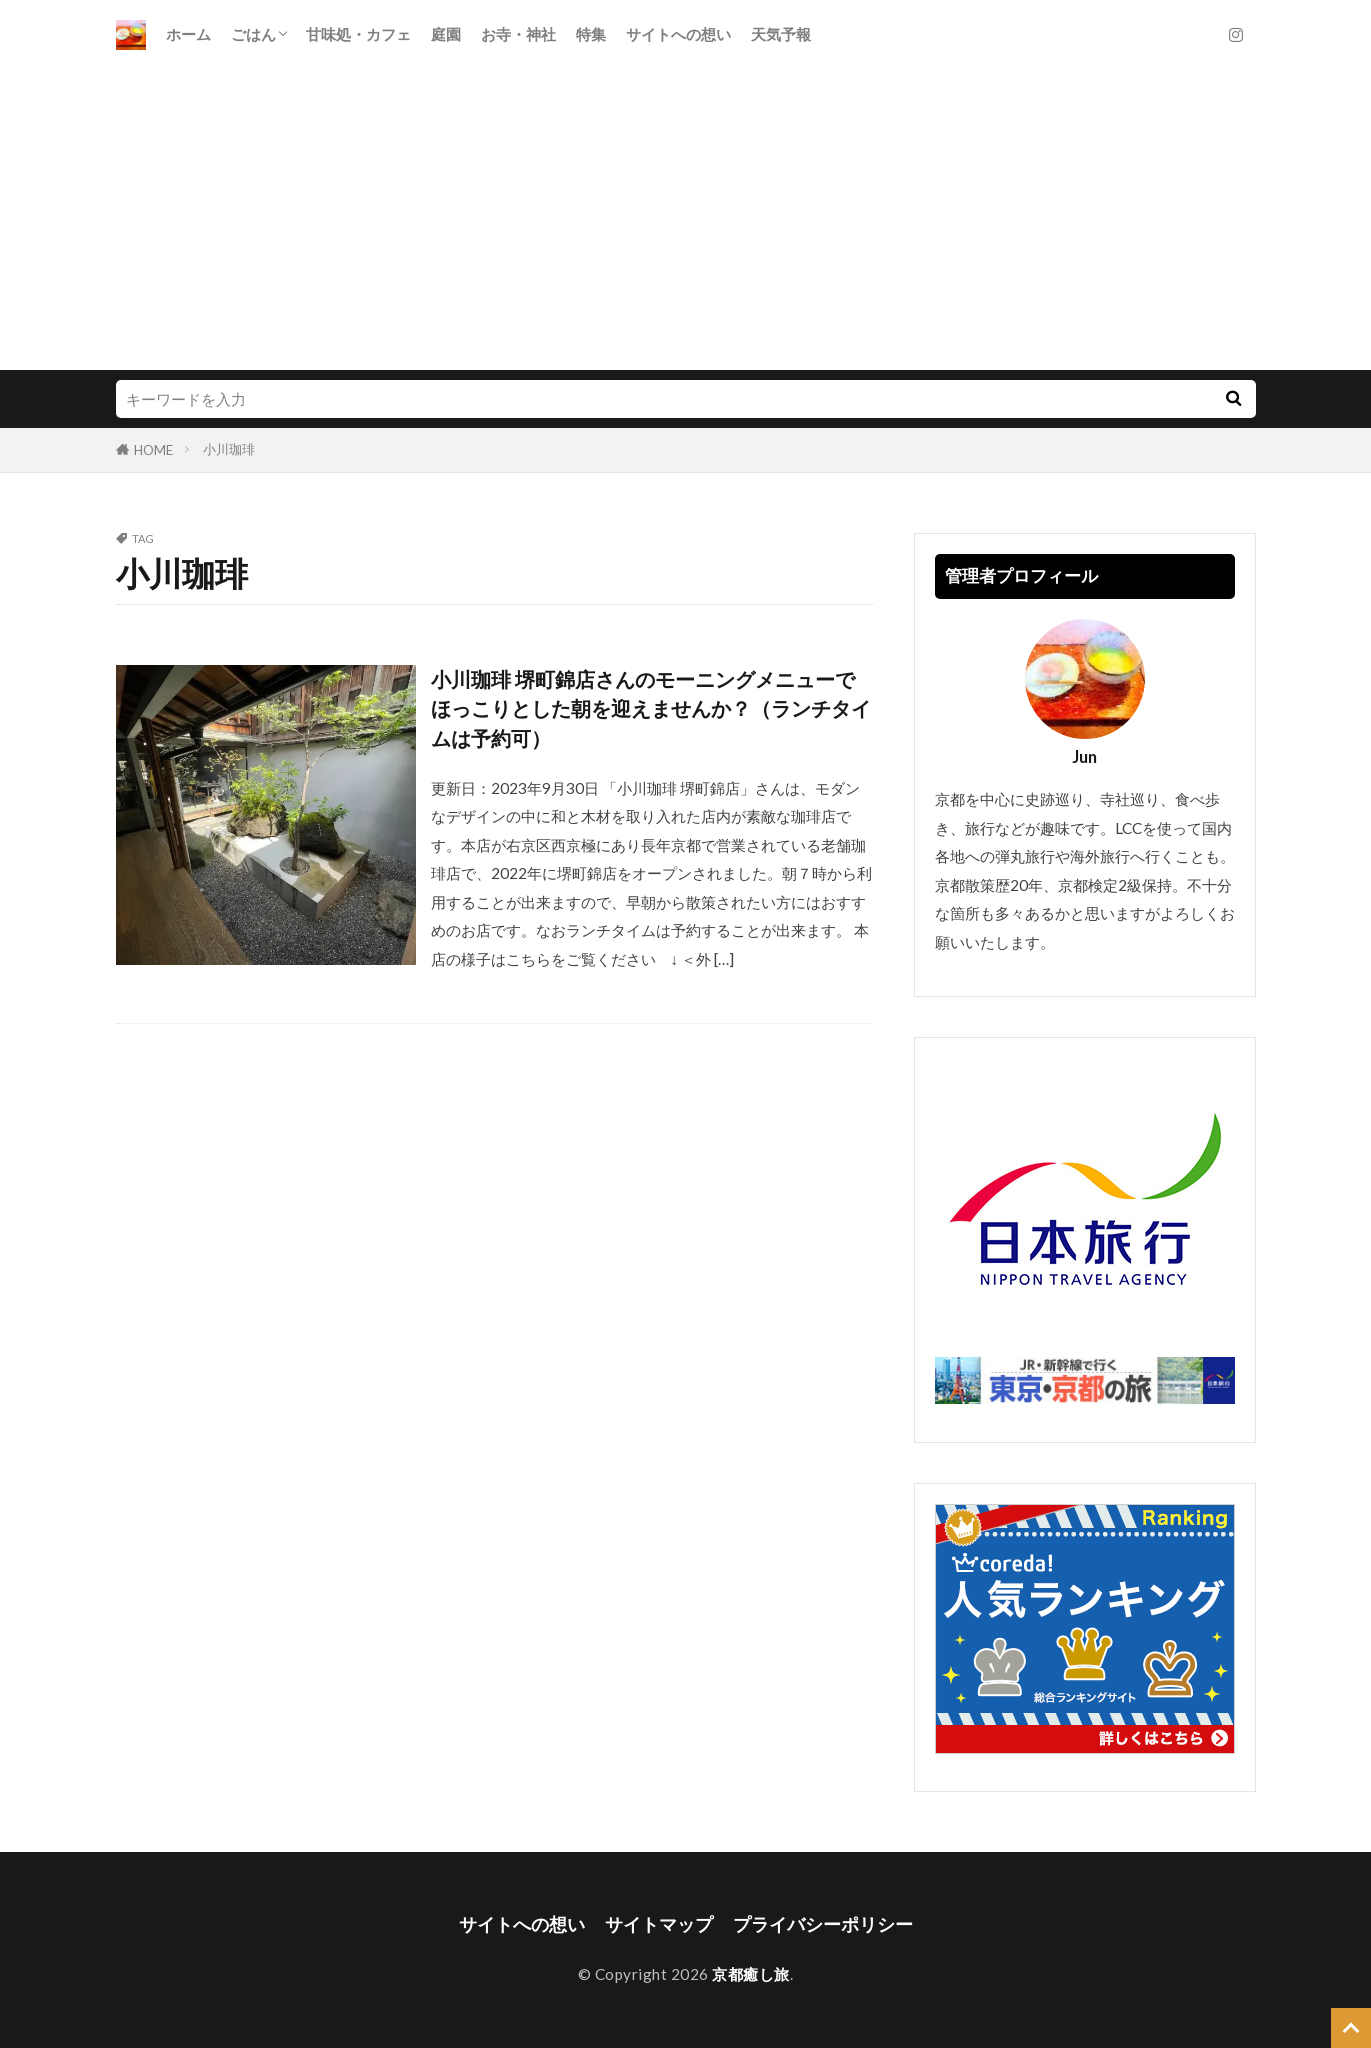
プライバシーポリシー (823, 1924)
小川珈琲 (229, 449)
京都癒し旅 (751, 1974)
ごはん (253, 34)
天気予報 (781, 34)
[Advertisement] (686, 220)
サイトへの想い (678, 34)
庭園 (446, 34)
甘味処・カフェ (358, 34)
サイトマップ (659, 1924)
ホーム (188, 34)
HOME (153, 450)
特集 (591, 34)
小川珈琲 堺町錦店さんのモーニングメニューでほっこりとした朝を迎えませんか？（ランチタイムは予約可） (651, 708)
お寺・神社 (518, 34)
